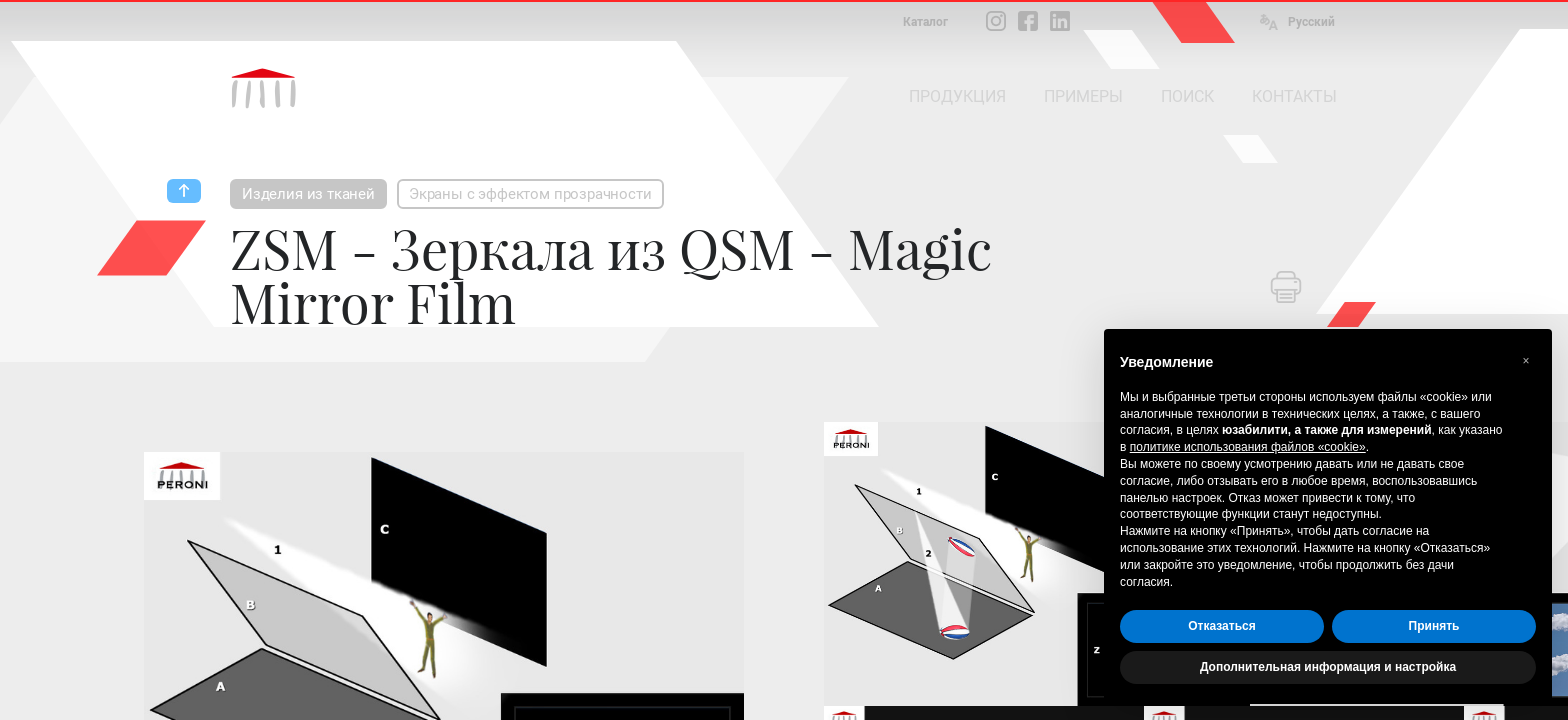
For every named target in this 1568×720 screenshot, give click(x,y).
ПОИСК (1187, 96)
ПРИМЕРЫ (1083, 96)
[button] (1526, 361)
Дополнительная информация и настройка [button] (1328, 667)
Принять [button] (1434, 626)
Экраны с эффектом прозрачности (530, 194)
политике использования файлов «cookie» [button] (1248, 447)
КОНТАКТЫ (1294, 96)
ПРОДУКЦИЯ (957, 96)
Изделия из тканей (308, 194)
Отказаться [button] (1221, 626)
